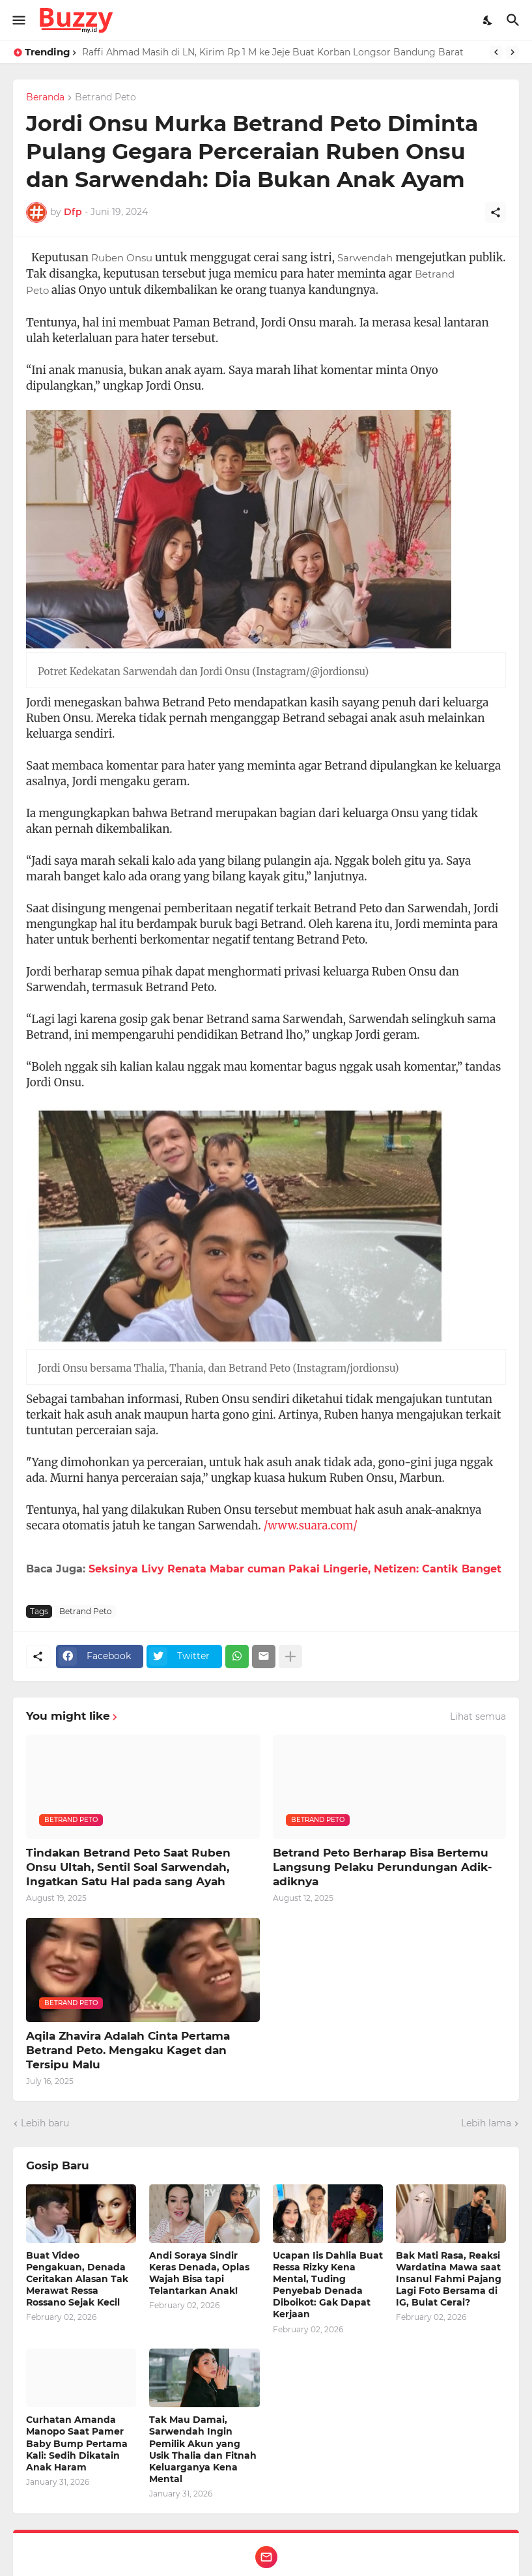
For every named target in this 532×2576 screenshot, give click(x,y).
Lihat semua (478, 1716)
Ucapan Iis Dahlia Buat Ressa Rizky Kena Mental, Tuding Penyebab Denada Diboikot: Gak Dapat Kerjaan (328, 2285)
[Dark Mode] (488, 20)
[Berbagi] (495, 212)
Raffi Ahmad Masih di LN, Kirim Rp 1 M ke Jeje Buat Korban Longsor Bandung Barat (273, 52)
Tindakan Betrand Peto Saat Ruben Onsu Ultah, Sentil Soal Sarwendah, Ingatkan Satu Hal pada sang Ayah (128, 1867)
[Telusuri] (514, 20)
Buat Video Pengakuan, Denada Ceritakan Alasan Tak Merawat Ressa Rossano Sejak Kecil (77, 2279)
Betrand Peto (105, 98)
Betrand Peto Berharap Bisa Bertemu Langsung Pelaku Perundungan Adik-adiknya (382, 1867)
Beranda (45, 98)
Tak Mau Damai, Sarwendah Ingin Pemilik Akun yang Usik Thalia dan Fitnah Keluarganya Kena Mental (203, 2449)
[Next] (512, 52)
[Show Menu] (18, 20)
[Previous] (496, 52)
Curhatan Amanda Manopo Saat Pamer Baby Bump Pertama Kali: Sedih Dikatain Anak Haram (77, 2443)
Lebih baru (45, 2123)
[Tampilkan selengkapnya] (290, 1656)
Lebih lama (486, 2123)
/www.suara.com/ (310, 1525)
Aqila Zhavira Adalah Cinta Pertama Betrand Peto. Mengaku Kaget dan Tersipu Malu (128, 2050)
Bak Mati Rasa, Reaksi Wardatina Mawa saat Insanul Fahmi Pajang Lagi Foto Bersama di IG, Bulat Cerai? (448, 2279)
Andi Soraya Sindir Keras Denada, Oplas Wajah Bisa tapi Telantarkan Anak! (199, 2273)
